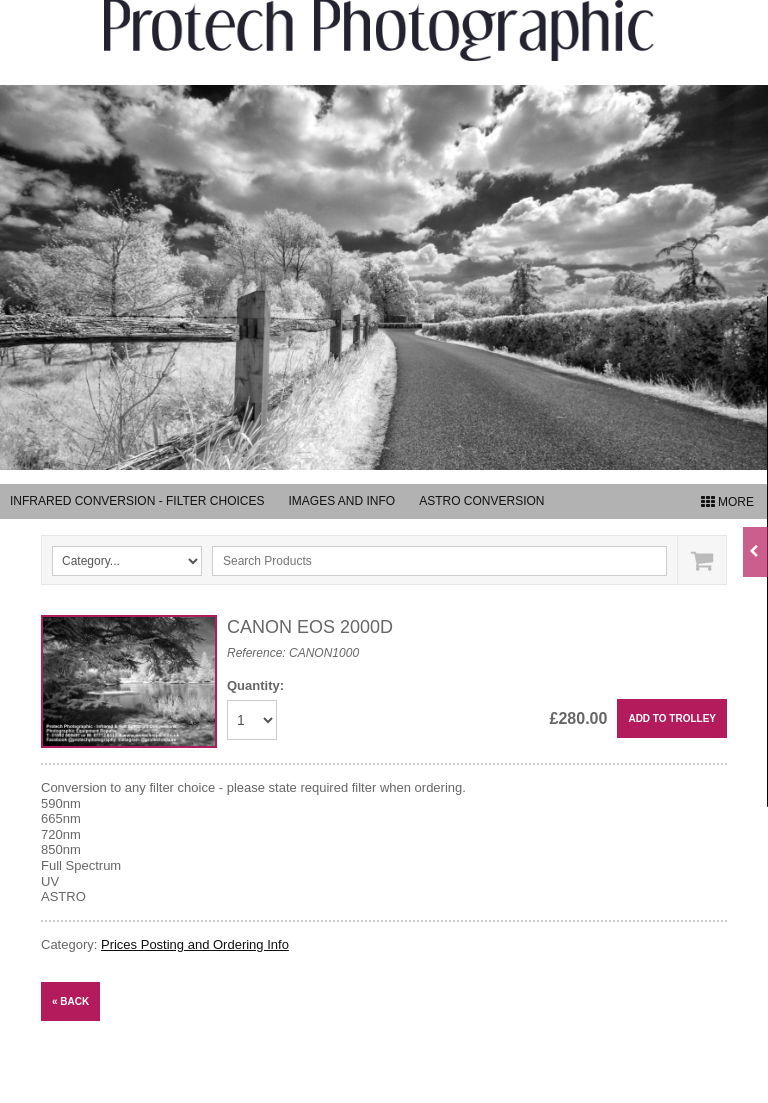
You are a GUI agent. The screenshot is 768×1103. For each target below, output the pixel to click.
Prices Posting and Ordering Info (195, 944)
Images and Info (341, 501)
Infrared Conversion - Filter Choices (137, 501)
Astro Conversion (481, 501)
